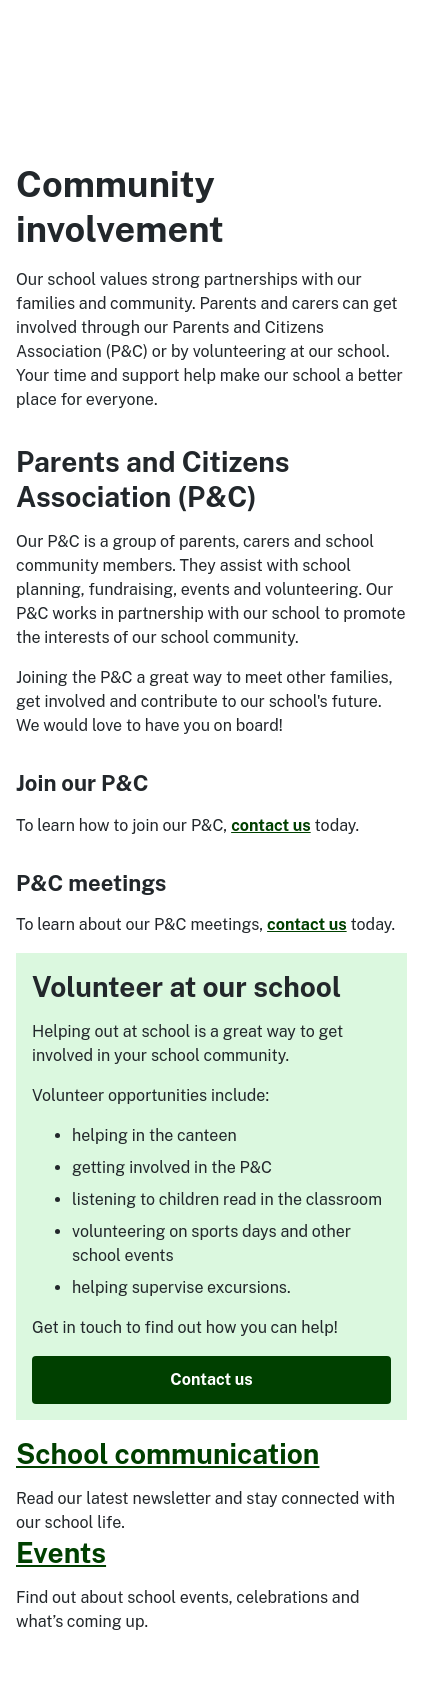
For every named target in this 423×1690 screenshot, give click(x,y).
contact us (271, 825)
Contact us (211, 1379)
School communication (167, 1453)
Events (61, 1552)
